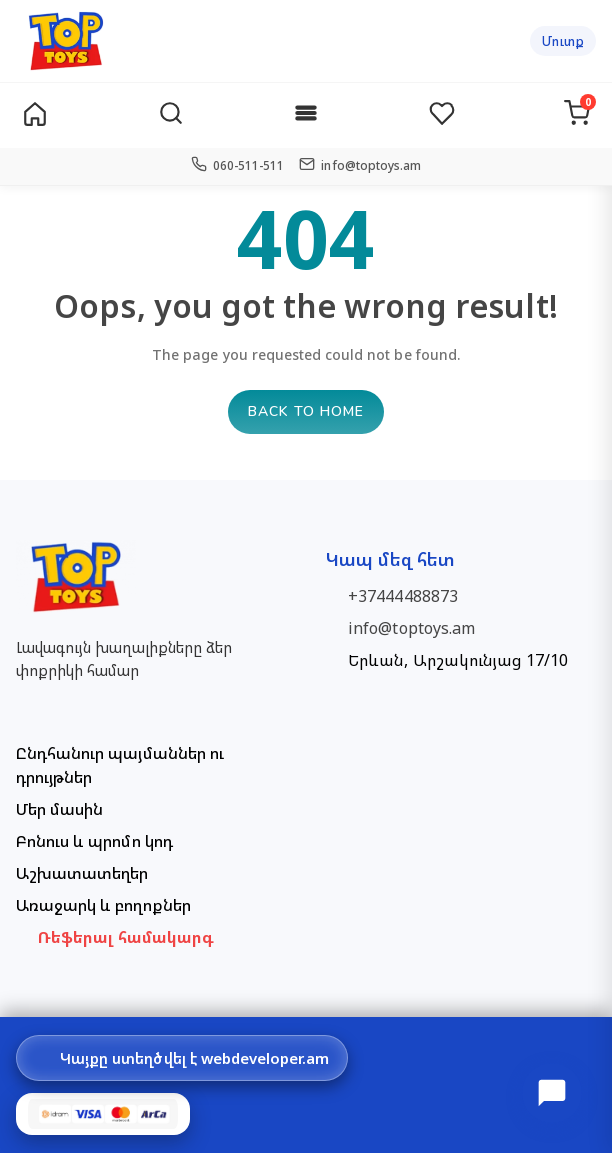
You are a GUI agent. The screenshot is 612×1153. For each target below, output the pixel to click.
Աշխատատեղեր (82, 873)
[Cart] (577, 115)
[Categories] (306, 115)
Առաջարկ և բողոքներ (103, 905)
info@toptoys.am (413, 628)
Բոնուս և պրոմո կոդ (94, 841)
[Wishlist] (442, 115)
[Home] (35, 115)
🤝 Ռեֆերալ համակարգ (116, 937)
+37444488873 (404, 596)
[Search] (171, 115)
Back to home (306, 411)
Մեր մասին (59, 809)
